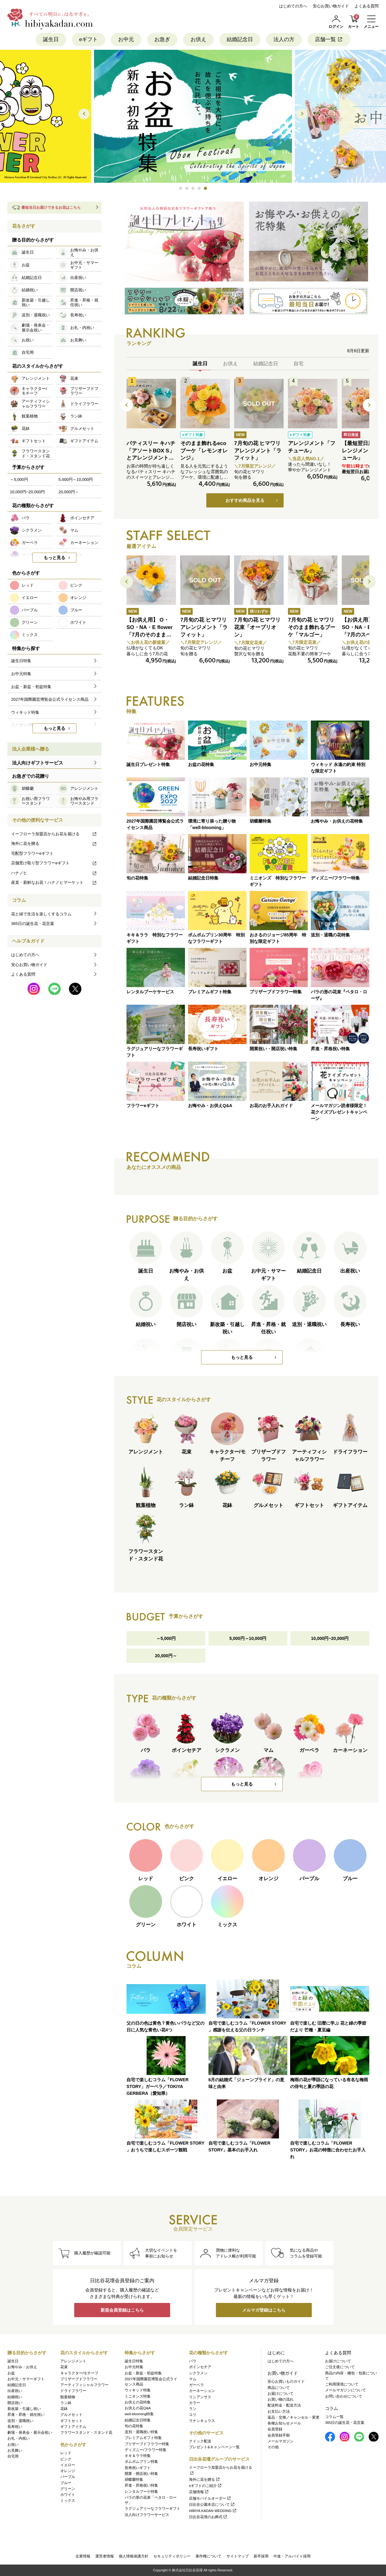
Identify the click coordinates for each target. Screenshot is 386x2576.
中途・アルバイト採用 (292, 2556)
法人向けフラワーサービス (147, 2515)
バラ (192, 2361)
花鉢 (64, 2409)
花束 (64, 2367)
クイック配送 (200, 2441)
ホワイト (67, 2495)
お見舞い (14, 2450)
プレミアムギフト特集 (143, 2438)
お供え (198, 39)
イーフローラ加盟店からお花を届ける (54, 834)
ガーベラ (196, 2385)
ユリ (192, 2414)
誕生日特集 (134, 2361)
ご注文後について (340, 2367)
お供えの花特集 (138, 2402)
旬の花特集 (134, 2426)
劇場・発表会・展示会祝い (29, 2432)
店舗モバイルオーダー (210, 2498)
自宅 (298, 363)
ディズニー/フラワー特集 (145, 2450)
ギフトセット (71, 2421)
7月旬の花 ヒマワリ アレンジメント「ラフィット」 (257, 450)
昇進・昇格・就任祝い (26, 2414)
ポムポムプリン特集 (141, 2461)
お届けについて (281, 2393)
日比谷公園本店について (212, 2504)
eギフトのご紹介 (205, 2486)
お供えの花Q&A (138, 2408)
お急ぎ (162, 39)
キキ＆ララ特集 (138, 2456)
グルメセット (71, 2414)
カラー (194, 2403)
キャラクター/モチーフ (79, 2373)
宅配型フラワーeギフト (32, 853)
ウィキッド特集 (138, 2390)
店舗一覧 (329, 39)
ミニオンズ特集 (138, 2396)
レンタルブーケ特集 (141, 2491)
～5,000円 (166, 1638)
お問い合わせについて (343, 2396)
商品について (279, 2388)
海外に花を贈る (54, 843)
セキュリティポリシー (172, 2556)
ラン (192, 2409)
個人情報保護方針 (133, 2556)
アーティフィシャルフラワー (84, 2385)
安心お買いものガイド (286, 2381)
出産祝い (14, 2391)
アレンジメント (73, 2361)
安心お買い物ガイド (331, 6)
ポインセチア (200, 2367)
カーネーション (202, 2391)
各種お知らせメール (284, 2423)
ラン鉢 (65, 2403)
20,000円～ (166, 1655)
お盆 (11, 2373)
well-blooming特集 (139, 2414)
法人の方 (283, 39)
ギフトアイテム (73, 2426)
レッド (65, 2453)
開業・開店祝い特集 (141, 2473)
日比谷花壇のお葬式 (208, 2517)
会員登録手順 (279, 2435)
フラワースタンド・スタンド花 (86, 2432)
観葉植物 (67, 2397)
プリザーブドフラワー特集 (147, 2444)
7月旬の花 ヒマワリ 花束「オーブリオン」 (257, 627)
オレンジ (67, 2471)
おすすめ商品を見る (244, 500)
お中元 (126, 39)
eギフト (88, 39)
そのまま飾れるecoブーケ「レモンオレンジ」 (204, 450)
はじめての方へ (293, 6)
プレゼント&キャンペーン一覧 (214, 2447)
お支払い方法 (279, 2411)
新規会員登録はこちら (122, 2310)
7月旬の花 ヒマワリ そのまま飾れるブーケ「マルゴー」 (311, 627)
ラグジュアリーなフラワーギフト (152, 2508)
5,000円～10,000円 (248, 1638)
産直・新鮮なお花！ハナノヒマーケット (54, 882)
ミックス (67, 2500)
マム (192, 2379)
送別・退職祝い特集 (141, 2432)
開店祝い (14, 2403)
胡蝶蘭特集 (134, 2479)
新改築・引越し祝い (24, 2409)
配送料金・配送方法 (284, 2405)
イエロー (67, 2465)
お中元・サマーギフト (26, 2379)
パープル (67, 2477)
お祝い (13, 2444)
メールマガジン (281, 2441)
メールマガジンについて (345, 2390)
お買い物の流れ (281, 2399)
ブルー (65, 2483)
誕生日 (51, 39)
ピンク (65, 2459)
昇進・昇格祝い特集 (141, 2485)
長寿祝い (14, 2426)
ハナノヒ (54, 873)
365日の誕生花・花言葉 (32, 923)
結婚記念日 (240, 39)
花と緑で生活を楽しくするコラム (41, 914)
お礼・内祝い (18, 2438)
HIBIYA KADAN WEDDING (213, 2511)
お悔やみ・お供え (22, 2367)
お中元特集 (134, 2367)
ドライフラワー (73, 2391)
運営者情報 (104, 2556)
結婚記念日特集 (138, 2420)
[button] (180, 188)
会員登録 (275, 2429)
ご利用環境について (341, 2384)
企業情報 (82, 2556)
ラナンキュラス (202, 2421)
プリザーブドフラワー (78, 2379)
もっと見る (242, 1357)
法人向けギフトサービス (37, 762)
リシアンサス (200, 2397)
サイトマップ (237, 2556)
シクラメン (198, 2373)
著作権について (208, 2556)
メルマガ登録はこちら (263, 2310)
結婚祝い (14, 2397)
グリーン (67, 2489)
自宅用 (13, 2456)
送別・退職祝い (20, 2421)
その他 (273, 2447)
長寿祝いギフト (138, 2468)
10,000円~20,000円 (330, 1638)
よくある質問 (366, 6)
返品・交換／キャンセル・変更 (294, 2417)
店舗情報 (199, 2492)
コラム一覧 (334, 2417)
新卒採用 (261, 2556)
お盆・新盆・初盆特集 (143, 2373)
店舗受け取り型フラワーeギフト (54, 863)
